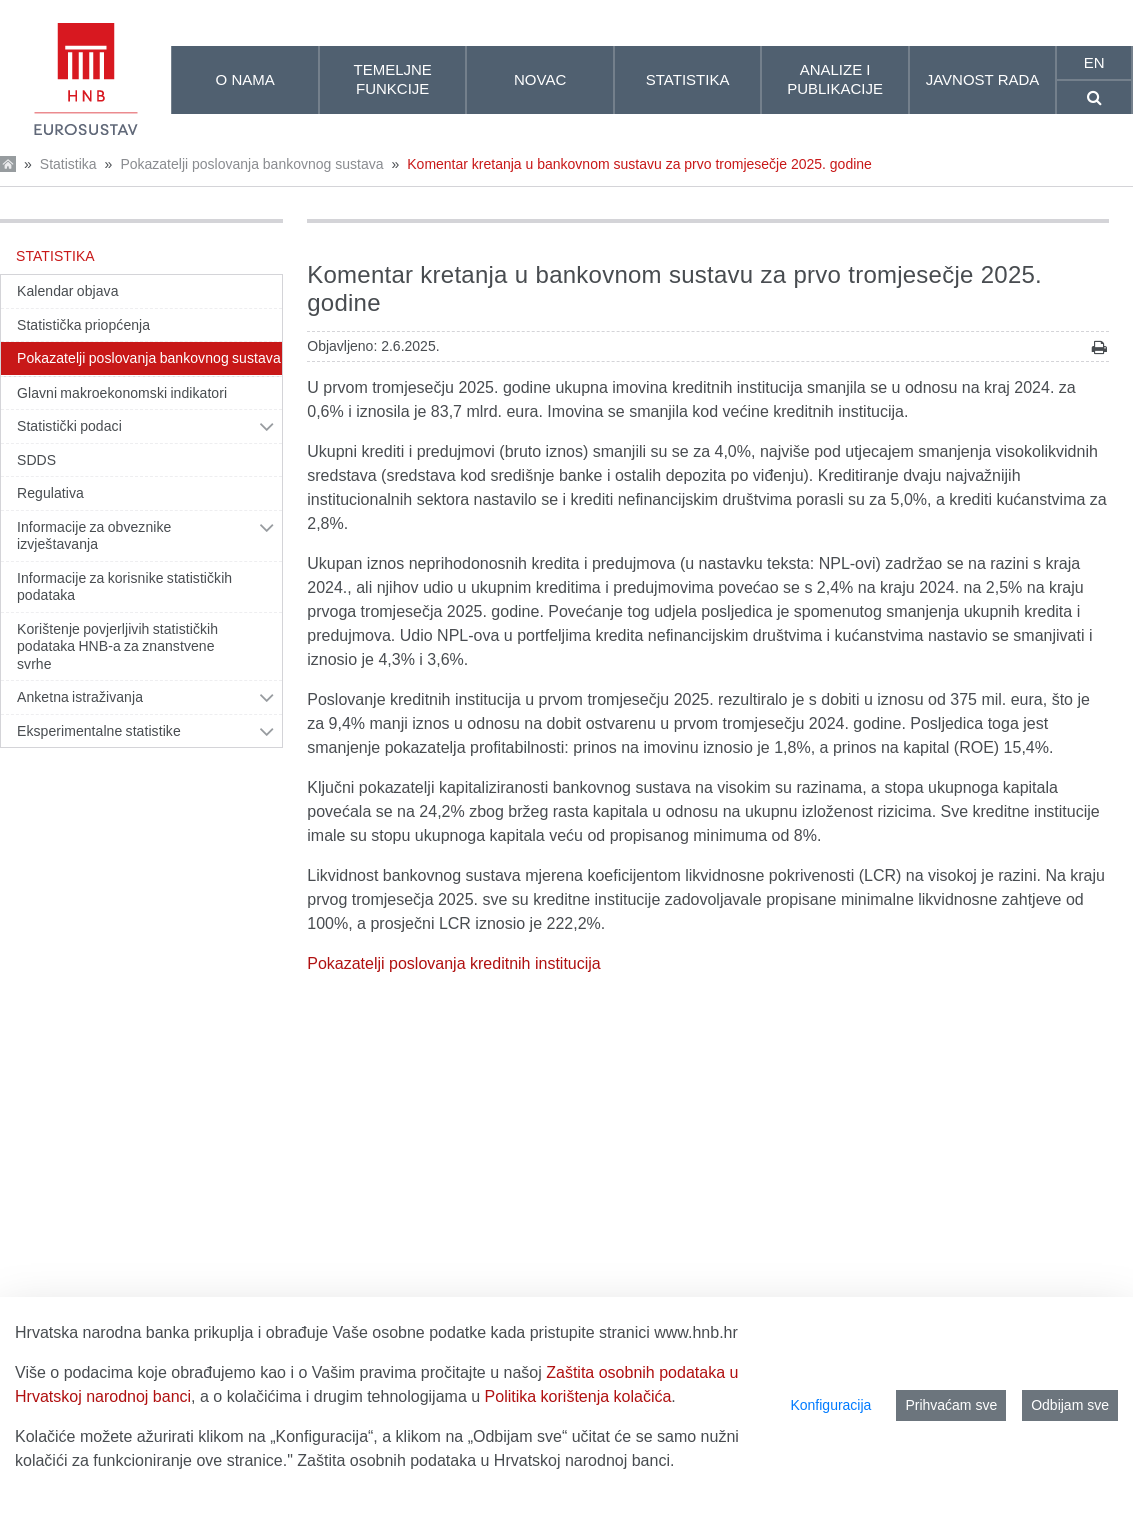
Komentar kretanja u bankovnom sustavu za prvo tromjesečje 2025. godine (639, 164)
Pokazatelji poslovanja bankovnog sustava (251, 164)
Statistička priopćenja (83, 325)
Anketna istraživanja (80, 697)
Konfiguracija (830, 1405)
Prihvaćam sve (951, 1405)
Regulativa (50, 493)
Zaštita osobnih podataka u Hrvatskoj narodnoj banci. (485, 1460)
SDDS (36, 460)
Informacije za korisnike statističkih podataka (124, 587)
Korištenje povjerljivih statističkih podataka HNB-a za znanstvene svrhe (117, 646)
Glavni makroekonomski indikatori (122, 393)
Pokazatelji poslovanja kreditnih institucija (454, 963)
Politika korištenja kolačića (578, 1396)
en (1094, 62)
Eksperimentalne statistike (99, 731)
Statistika (68, 164)
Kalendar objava (68, 291)
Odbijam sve (1070, 1405)
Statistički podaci (69, 426)
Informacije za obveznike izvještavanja (94, 536)
